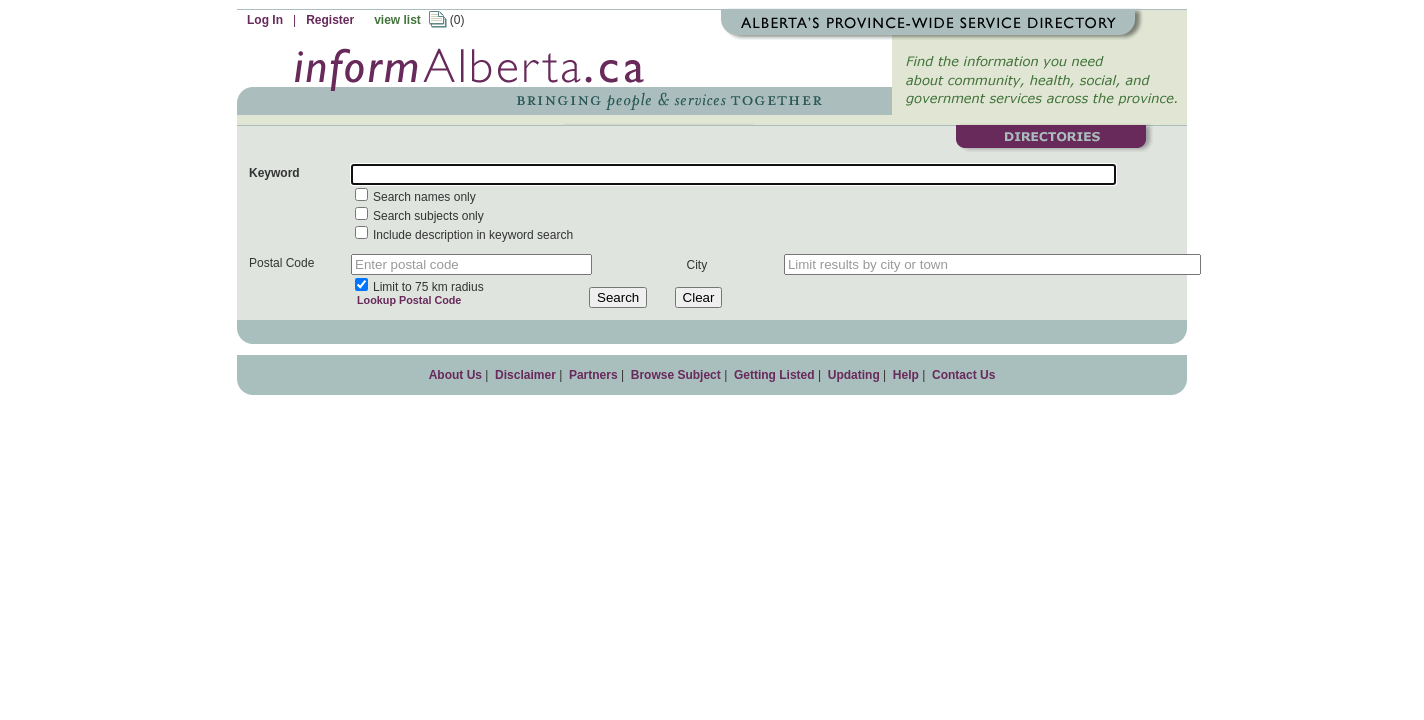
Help (906, 375)
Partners (593, 375)
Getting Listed (774, 375)
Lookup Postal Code (406, 300)
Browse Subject (676, 375)
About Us (455, 375)
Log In (265, 20)
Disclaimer (525, 375)
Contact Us (963, 375)
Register (330, 20)
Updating (854, 375)
